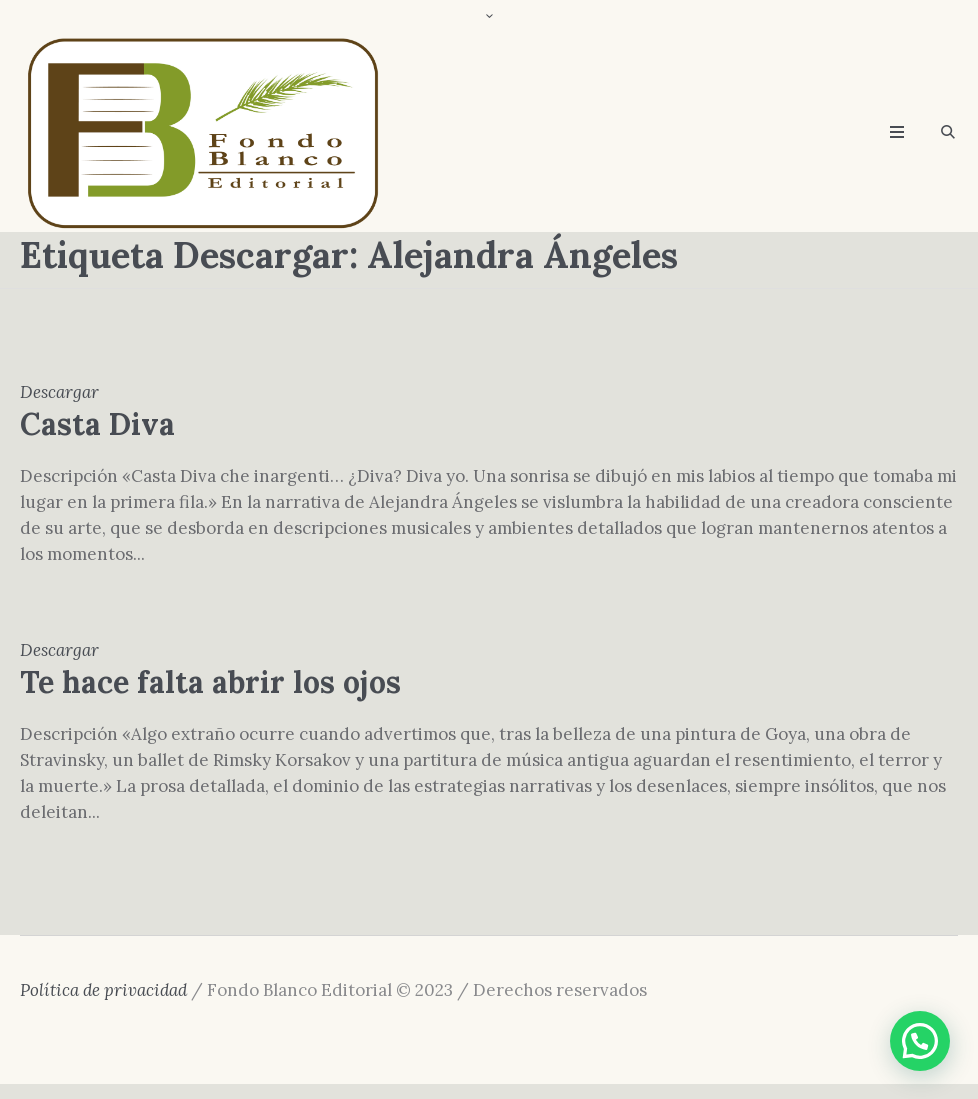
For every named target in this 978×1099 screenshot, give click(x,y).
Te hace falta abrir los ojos (210, 682)
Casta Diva (97, 424)
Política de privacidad (103, 990)
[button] (920, 1041)
